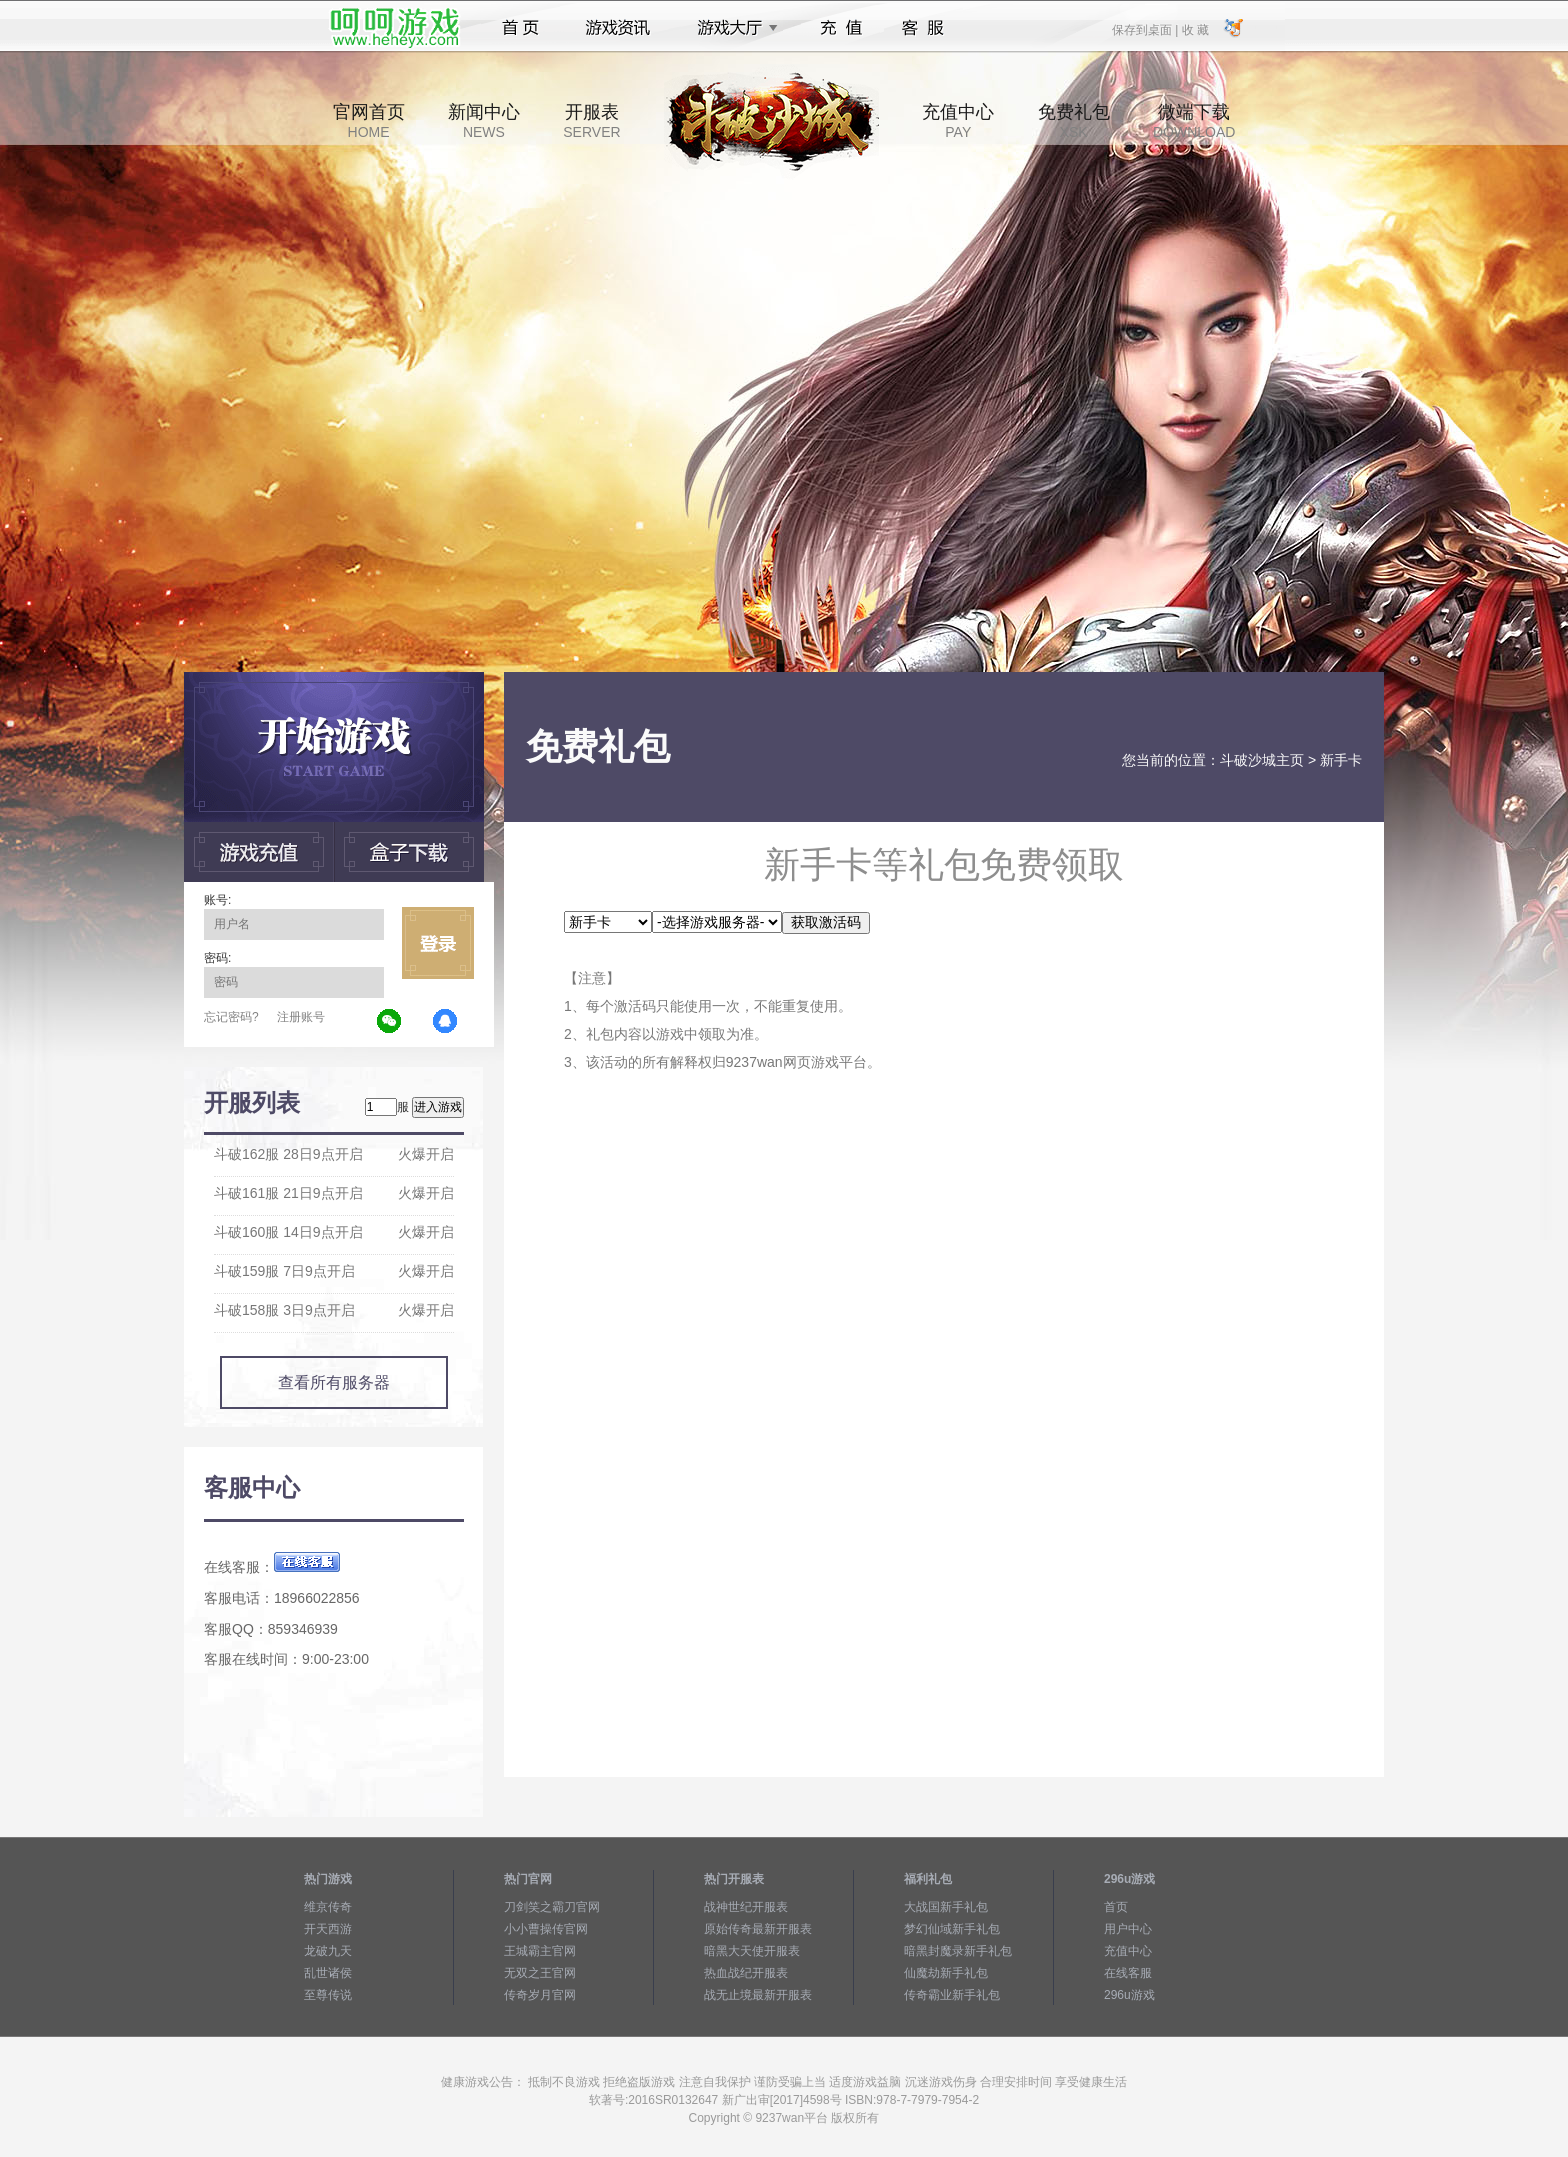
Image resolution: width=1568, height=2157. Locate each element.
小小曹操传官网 (546, 1929)
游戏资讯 (618, 28)
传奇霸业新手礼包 (952, 1995)
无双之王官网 (540, 1973)
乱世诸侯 (328, 1973)
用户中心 (1128, 1929)
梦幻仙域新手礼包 (952, 1929)
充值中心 (958, 121)
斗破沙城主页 (1262, 760)
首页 (520, 28)
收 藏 (1194, 29)
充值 (840, 28)
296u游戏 (1129, 1995)
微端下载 (1194, 121)
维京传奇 (328, 1907)
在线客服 (1128, 1973)
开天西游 (328, 1929)
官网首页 (369, 121)
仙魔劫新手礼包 (946, 1973)
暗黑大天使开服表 (752, 1951)
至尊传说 (328, 1995)
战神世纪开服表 (746, 1907)
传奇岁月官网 (540, 1995)
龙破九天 (328, 1951)
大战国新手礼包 (946, 1907)
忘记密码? (231, 1017)
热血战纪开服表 (746, 1973)
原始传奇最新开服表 (758, 1929)
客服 (923, 28)
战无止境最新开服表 (758, 1995)
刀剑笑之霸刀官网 (552, 1907)
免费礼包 (1074, 121)
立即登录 (438, 943)
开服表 (591, 121)
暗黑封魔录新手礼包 (958, 1951)
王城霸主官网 (540, 1951)
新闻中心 (484, 121)
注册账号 (301, 1017)
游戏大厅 (732, 28)
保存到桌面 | (1146, 29)
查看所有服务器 (334, 1382)
